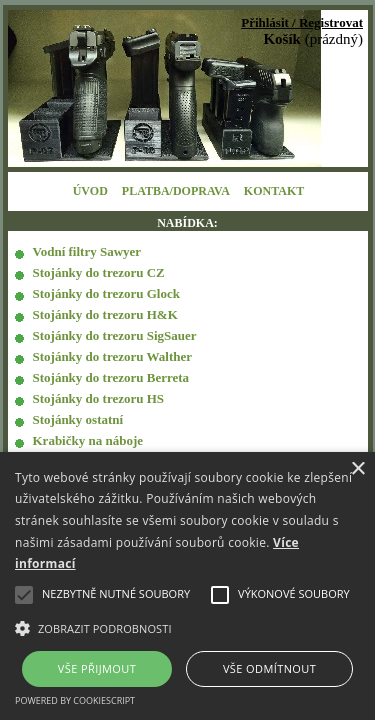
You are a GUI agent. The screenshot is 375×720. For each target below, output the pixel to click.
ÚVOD (90, 191)
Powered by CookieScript (75, 700)
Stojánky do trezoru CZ (99, 272)
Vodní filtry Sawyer (87, 251)
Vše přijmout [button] (97, 668)
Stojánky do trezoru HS (99, 398)
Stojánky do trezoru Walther (113, 356)
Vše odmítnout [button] (269, 668)
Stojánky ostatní (78, 419)
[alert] (187, 586)
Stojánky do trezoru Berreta (111, 377)
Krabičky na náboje (88, 440)
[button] (187, 627)
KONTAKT (274, 191)
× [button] (357, 469)
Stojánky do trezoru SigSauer (115, 335)
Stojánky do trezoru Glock (106, 293)
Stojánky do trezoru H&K (105, 314)
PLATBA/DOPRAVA (176, 191)
